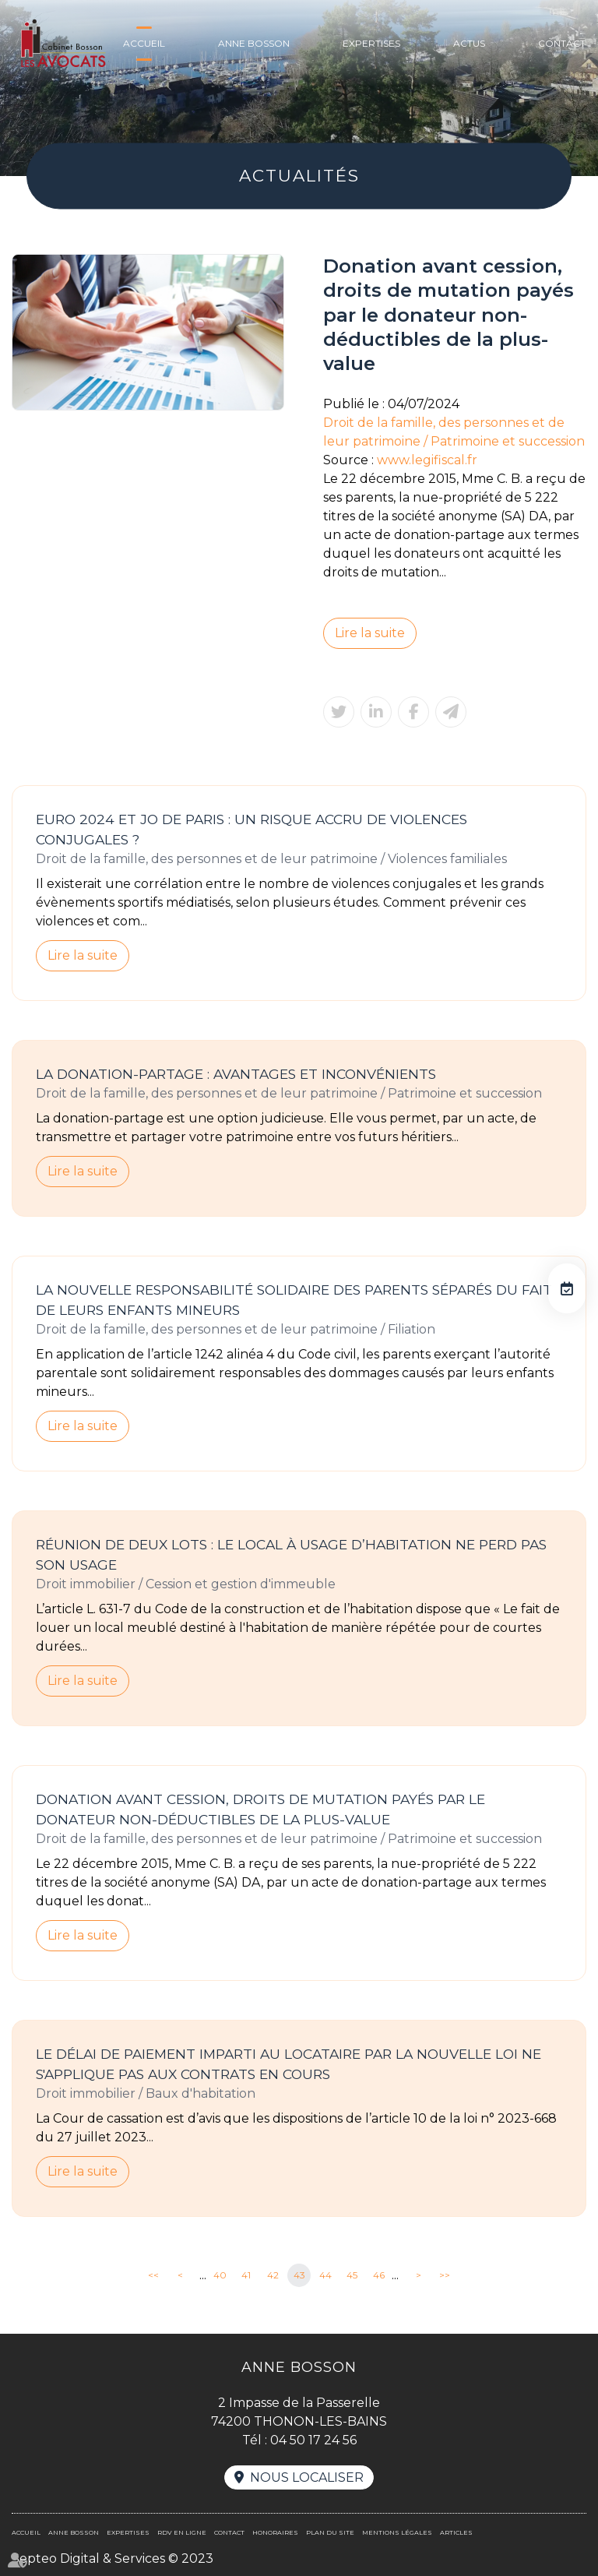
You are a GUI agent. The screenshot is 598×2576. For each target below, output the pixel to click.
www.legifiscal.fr (427, 460)
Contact (562, 43)
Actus (469, 43)
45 (351, 2275)
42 (273, 2275)
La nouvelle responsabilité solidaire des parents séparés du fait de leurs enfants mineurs (294, 1299)
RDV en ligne (566, 1288)
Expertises (371, 43)
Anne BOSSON (254, 43)
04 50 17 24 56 (313, 2440)
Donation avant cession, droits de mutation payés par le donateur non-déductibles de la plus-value (260, 1809)
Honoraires (275, 2532)
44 (325, 2275)
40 (220, 2275)
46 (379, 2275)
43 (299, 2275)
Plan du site (330, 2532)
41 (246, 2275)
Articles (456, 2532)
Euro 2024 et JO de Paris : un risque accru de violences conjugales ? (251, 829)
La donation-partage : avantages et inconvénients (236, 1074)
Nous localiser (307, 2477)
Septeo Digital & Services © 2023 (112, 2558)
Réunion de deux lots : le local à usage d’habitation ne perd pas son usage (291, 1554)
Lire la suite (370, 632)
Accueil (144, 43)
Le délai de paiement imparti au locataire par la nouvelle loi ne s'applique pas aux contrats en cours (288, 2064)
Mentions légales (397, 2532)
